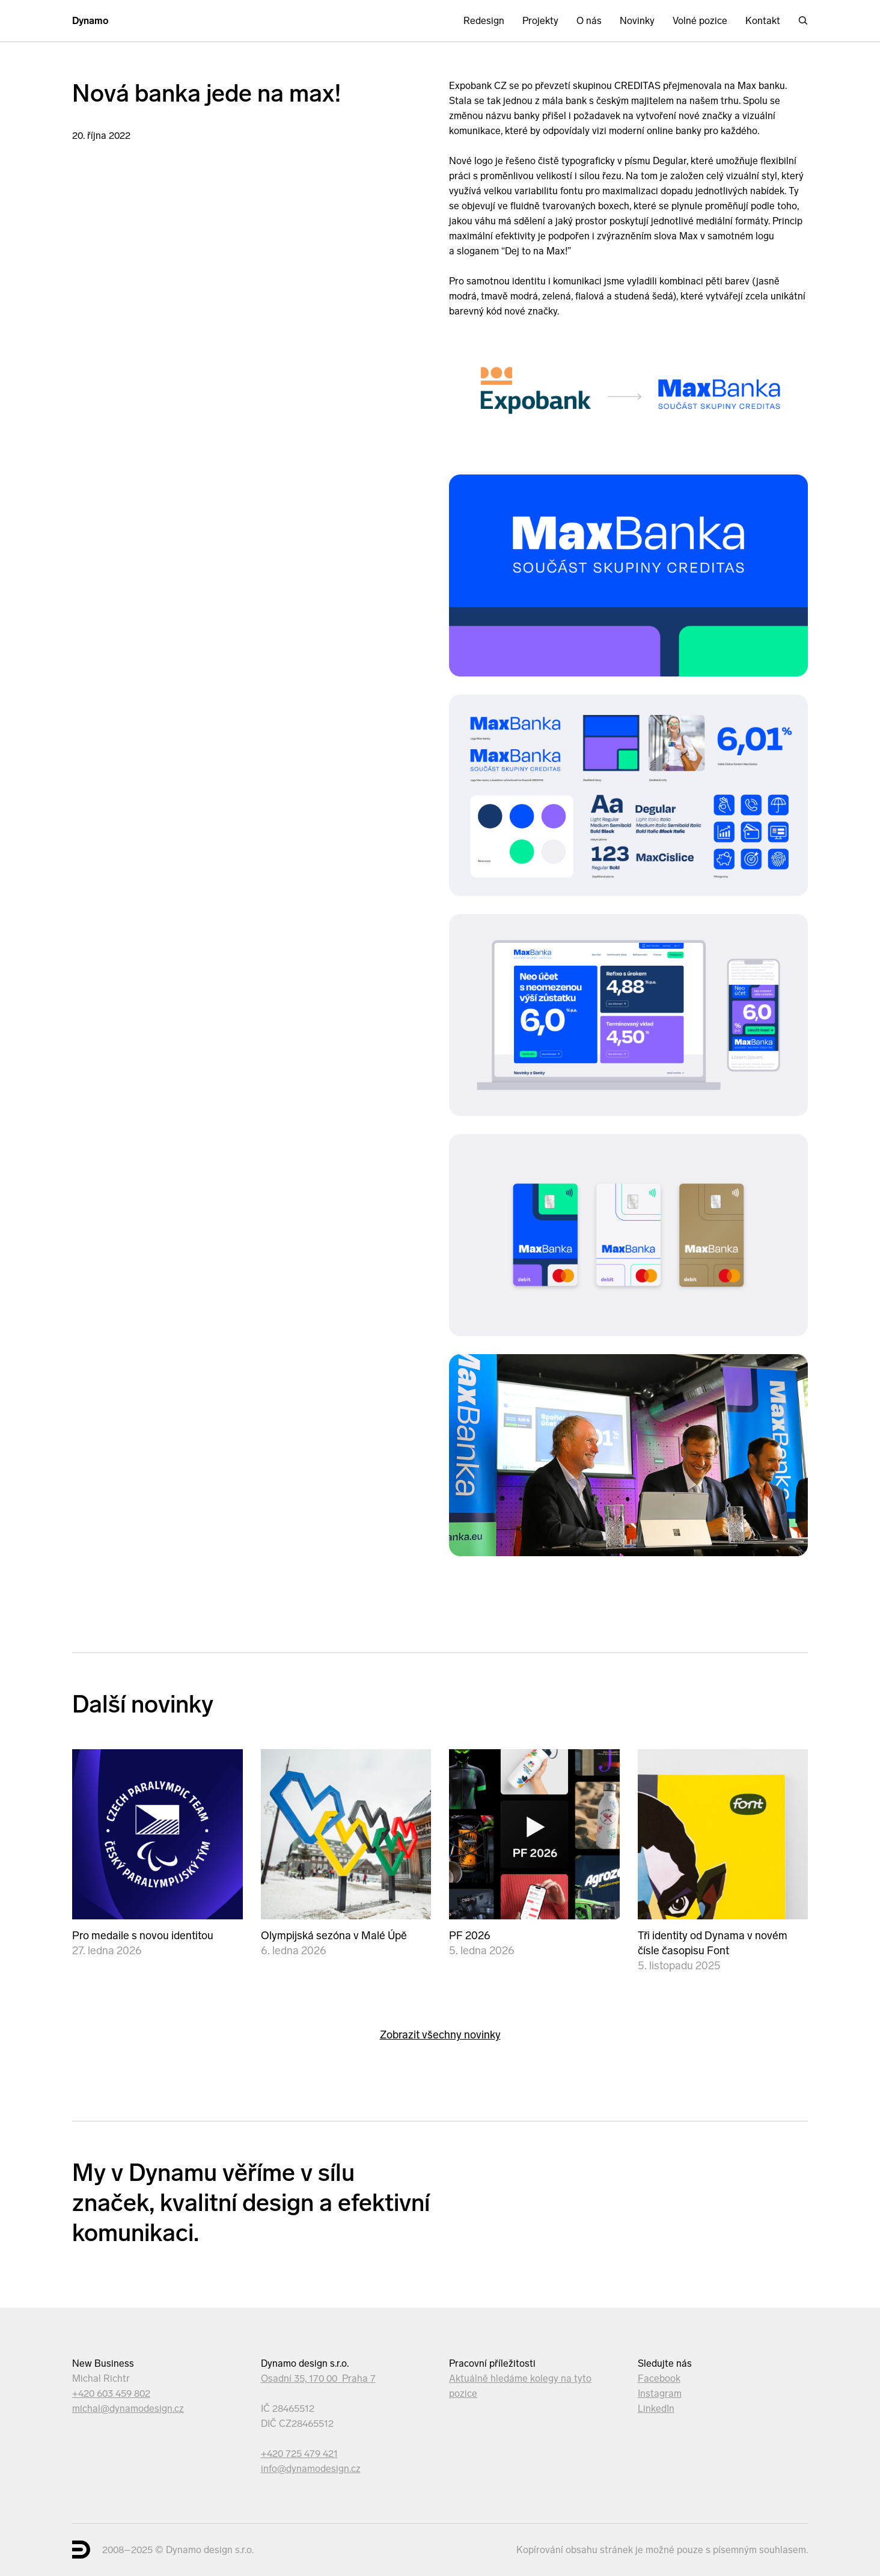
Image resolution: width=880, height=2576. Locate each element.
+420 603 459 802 (111, 2393)
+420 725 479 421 (299, 2453)
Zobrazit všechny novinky (440, 2034)
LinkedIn (656, 2408)
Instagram (660, 2393)
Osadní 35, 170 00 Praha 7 (318, 2378)
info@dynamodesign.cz (311, 2468)
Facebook (659, 2378)
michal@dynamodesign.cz (128, 2408)
